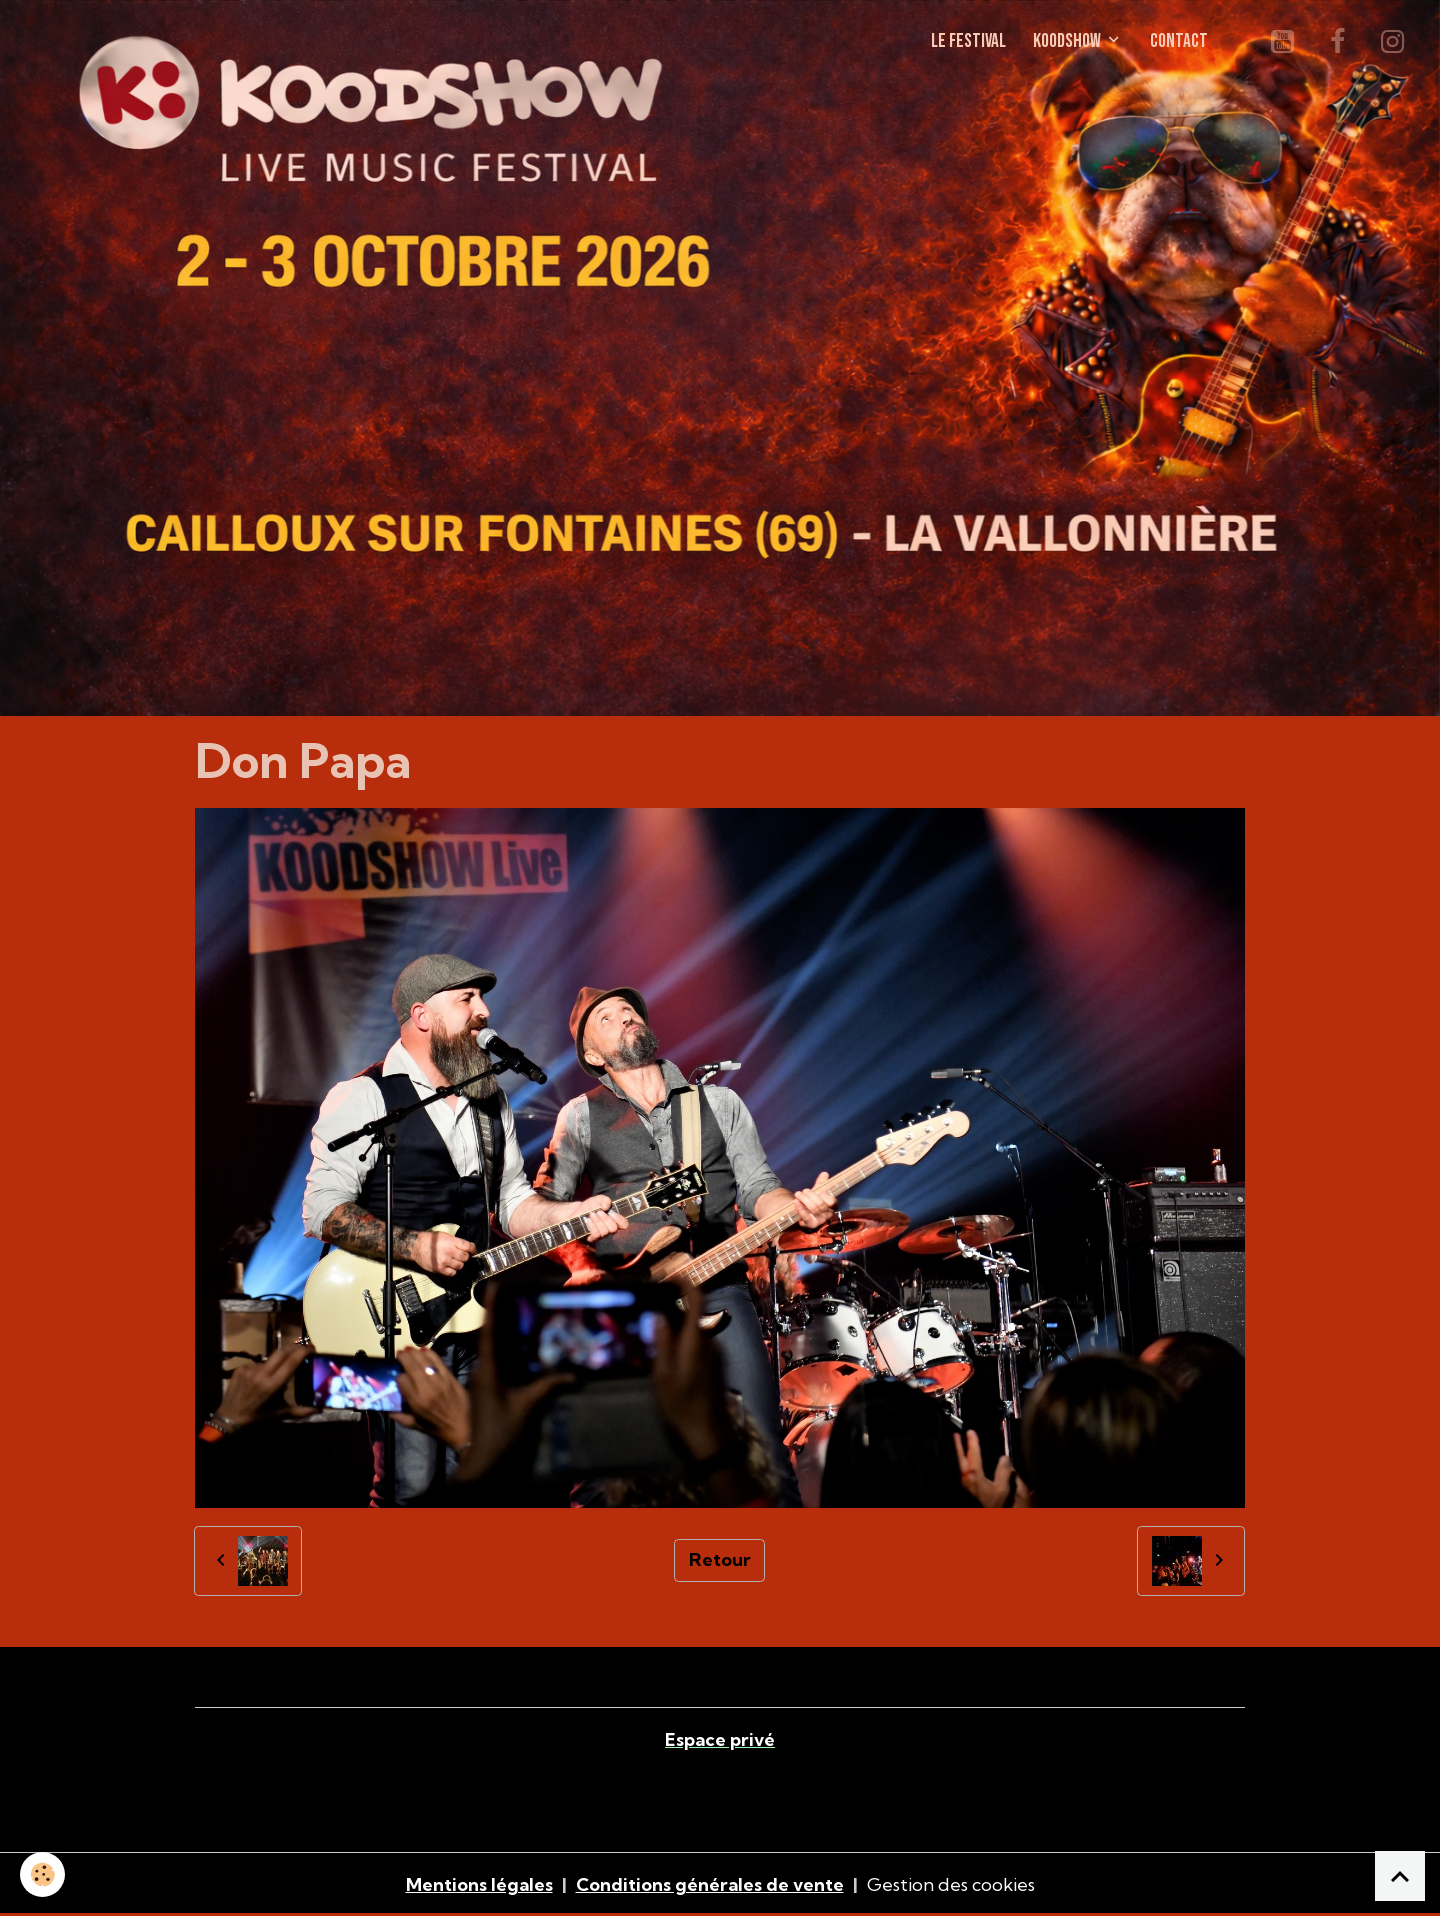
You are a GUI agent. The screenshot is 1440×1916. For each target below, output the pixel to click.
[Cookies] (42, 1874)
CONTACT (1179, 41)
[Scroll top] (1400, 1876)
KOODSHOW (1068, 41)
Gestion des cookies (951, 1884)
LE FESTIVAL (968, 41)
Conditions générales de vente (710, 1884)
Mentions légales (479, 1884)
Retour (720, 1559)
